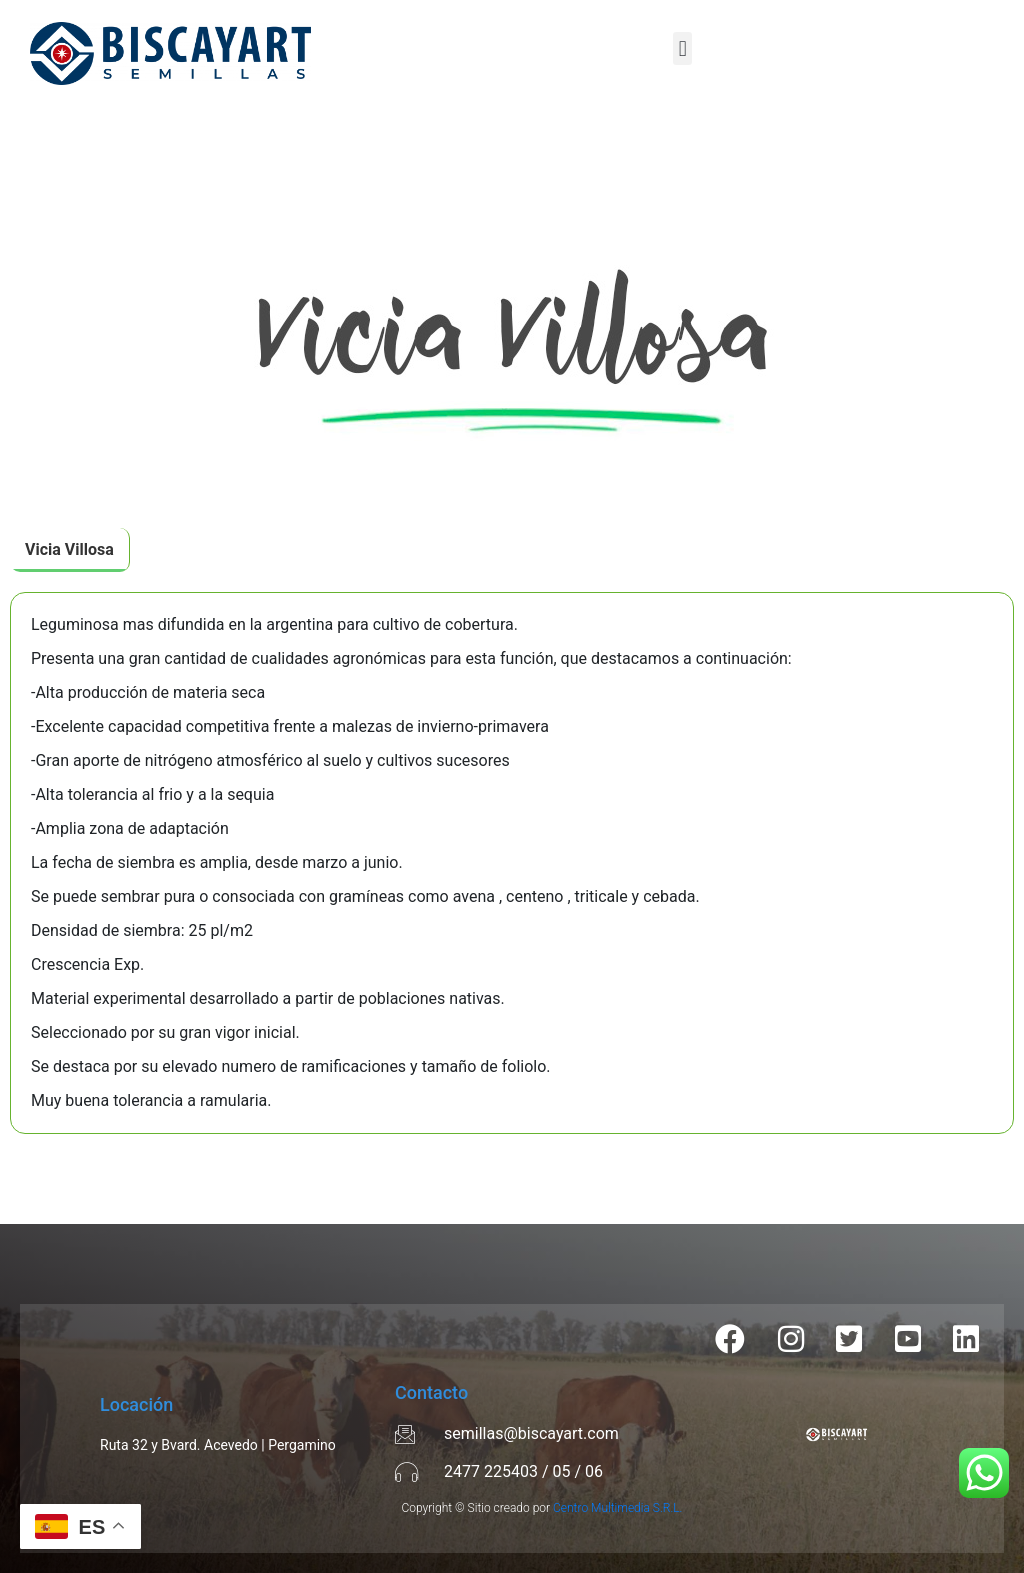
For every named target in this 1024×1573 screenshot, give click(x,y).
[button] (682, 48)
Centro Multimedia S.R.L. (617, 1508)
